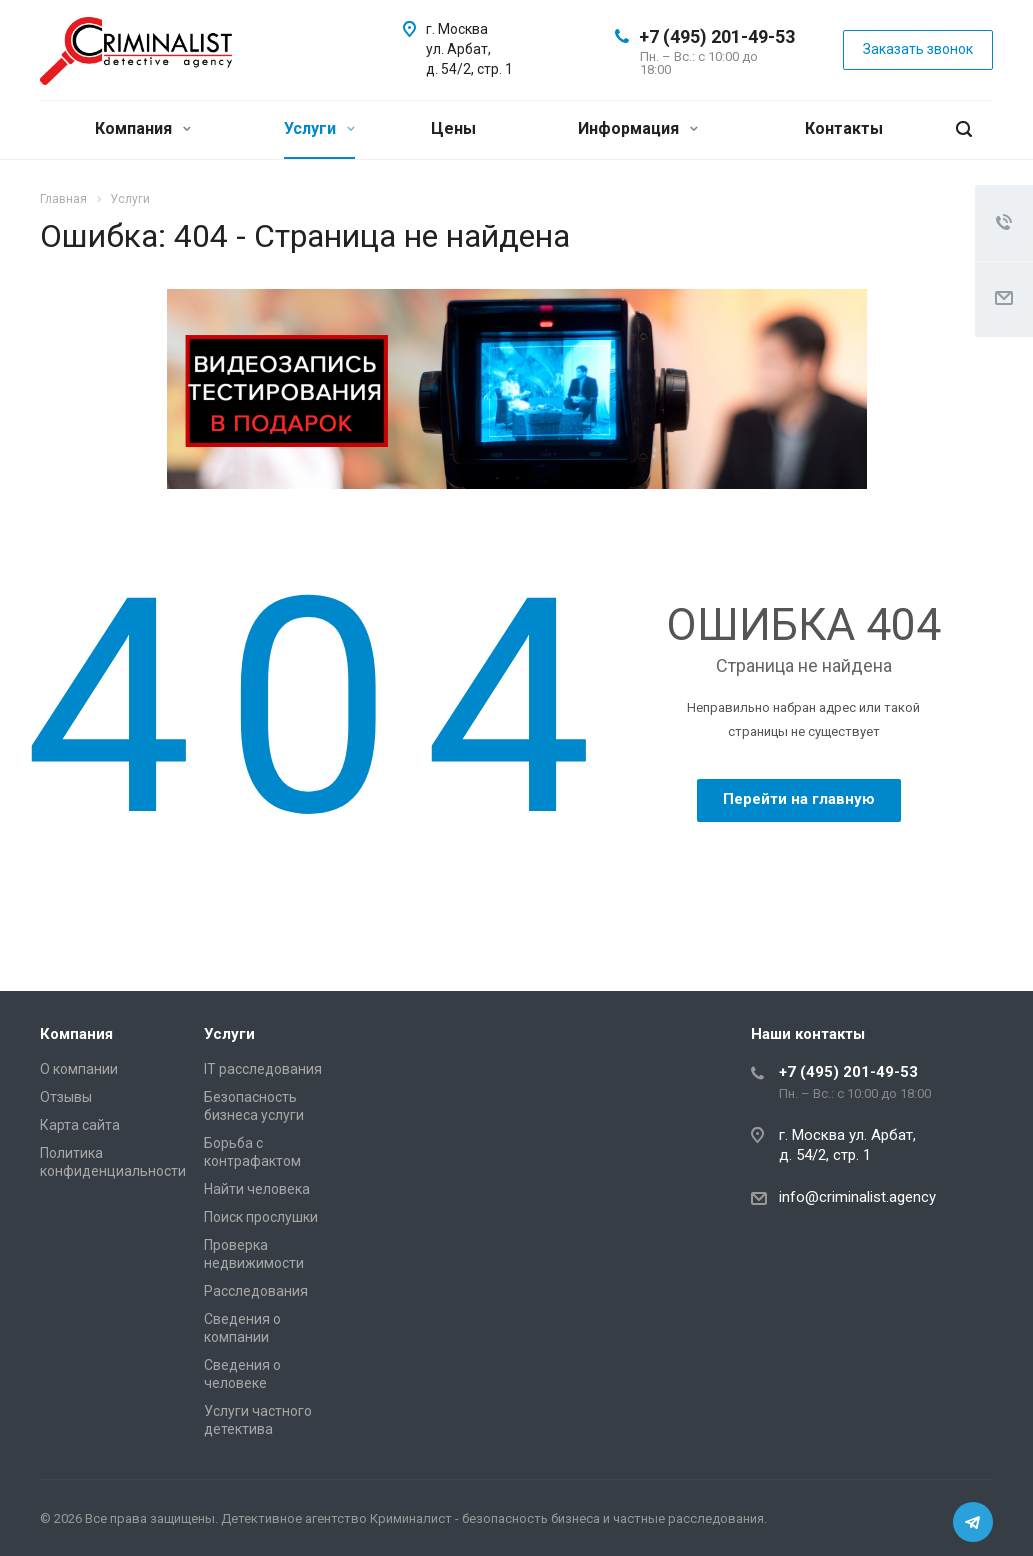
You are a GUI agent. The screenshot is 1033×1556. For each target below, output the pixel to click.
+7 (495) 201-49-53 (717, 36)
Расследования (256, 1291)
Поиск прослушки (261, 1217)
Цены (453, 128)
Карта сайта (80, 1125)
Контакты (844, 128)
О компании (79, 1069)
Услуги (319, 128)
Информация (638, 128)
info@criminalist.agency (857, 1197)
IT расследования (263, 1069)
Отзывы (66, 1097)
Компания (143, 128)
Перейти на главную (799, 799)
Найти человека (257, 1189)
